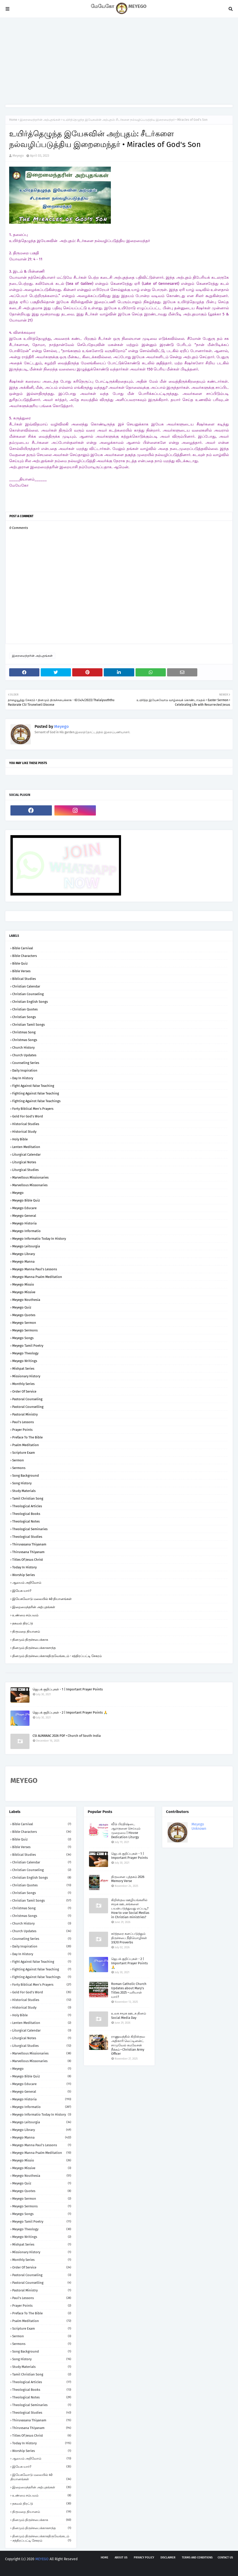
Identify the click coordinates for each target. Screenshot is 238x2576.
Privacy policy (144, 2557)
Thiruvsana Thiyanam (28, 1552)
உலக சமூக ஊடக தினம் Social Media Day (128, 2015)
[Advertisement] (119, 61)
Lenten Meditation (26, 1147)
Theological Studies (27, 1537)
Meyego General (24, 1216)
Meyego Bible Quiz (26, 1200)
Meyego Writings (24, 1361)
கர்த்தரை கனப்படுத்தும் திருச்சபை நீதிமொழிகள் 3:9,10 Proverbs (129, 1938)
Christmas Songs (24, 1040)
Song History (22, 1483)
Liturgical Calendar (26, 1154)
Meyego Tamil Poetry (27, 1345)
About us (121, 2557)
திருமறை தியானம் (26, 1631)
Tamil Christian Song (27, 1498)
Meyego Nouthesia (26, 1300)
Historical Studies (25, 1124)
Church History (23, 1047)
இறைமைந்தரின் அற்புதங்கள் (40, 120)
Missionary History (26, 1376)
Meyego (18, 155)
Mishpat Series (23, 1368)
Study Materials (24, 1491)
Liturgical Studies (25, 1170)
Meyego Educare (24, 1208)
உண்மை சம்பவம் (25, 1615)
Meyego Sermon (24, 1323)
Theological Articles (27, 1506)
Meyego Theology (25, 1353)
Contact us (225, 2557)
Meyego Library (23, 1254)
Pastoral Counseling (27, 1399)
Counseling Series (25, 1063)
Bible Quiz (20, 963)
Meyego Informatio (26, 1231)
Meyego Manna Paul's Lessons (34, 1269)
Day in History (22, 1078)
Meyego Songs (23, 1338)
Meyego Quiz (21, 1307)
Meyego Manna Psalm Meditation (37, 1277)
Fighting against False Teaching (35, 1093)
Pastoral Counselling (27, 1407)
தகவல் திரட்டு (22, 1623)
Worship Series (23, 1575)
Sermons (18, 1468)
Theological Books (26, 1514)
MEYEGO (42, 2559)
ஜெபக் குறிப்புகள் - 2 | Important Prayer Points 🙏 (70, 1712)
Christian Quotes (25, 1009)
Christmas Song (24, 1032)
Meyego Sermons (25, 1330)
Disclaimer (167, 2557)
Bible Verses (21, 971)
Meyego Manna (23, 1261)
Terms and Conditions (197, 2557)
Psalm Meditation (25, 1445)
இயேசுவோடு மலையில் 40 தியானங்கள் (42, 1599)
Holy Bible (20, 1139)
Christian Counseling (28, 994)
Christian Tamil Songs (28, 1024)
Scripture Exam (23, 1452)
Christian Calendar (26, 986)
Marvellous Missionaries (30, 1177)
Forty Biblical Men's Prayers (32, 1109)
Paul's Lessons (23, 1422)
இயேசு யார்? (21, 1591)
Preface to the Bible (27, 1437)
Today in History (24, 1567)
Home (13, 120)
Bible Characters (24, 956)
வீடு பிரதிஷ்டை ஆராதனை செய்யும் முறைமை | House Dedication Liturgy (125, 1830)
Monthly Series (23, 1384)
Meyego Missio (23, 1284)
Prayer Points (22, 1430)
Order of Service (24, 1391)
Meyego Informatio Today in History (39, 1238)
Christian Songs (24, 1017)
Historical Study (24, 1131)
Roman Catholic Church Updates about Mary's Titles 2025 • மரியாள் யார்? (128, 1990)
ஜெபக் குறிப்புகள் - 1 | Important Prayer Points (68, 1689)
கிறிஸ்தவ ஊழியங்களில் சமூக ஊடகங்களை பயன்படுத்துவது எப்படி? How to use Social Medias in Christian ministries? (130, 1908)
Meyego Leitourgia (26, 1246)
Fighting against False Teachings (36, 1101)
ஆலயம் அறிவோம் (26, 1582)
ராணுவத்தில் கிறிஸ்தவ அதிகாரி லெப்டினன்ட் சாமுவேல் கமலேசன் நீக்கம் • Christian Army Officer (128, 2045)
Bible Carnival (22, 948)
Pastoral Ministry (25, 1414)
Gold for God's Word (27, 1116)
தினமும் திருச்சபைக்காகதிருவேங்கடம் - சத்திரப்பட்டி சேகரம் (57, 1656)
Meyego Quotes (23, 1315)
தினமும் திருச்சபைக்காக (30, 1639)
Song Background (25, 1475)
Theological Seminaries (30, 1529)
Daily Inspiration (24, 1070)
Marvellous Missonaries (30, 1185)
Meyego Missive (23, 1292)
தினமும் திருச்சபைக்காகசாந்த (34, 1648)
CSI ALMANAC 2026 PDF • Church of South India (67, 1736)
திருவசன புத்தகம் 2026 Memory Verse (127, 1879)
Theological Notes (26, 1521)
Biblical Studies (24, 979)
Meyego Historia (24, 1223)
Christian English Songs (30, 1002)
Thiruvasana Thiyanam (29, 1544)
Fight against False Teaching (33, 1086)
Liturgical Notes (24, 1162)
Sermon (18, 1460)
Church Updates (24, 1055)
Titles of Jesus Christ (27, 1559)
